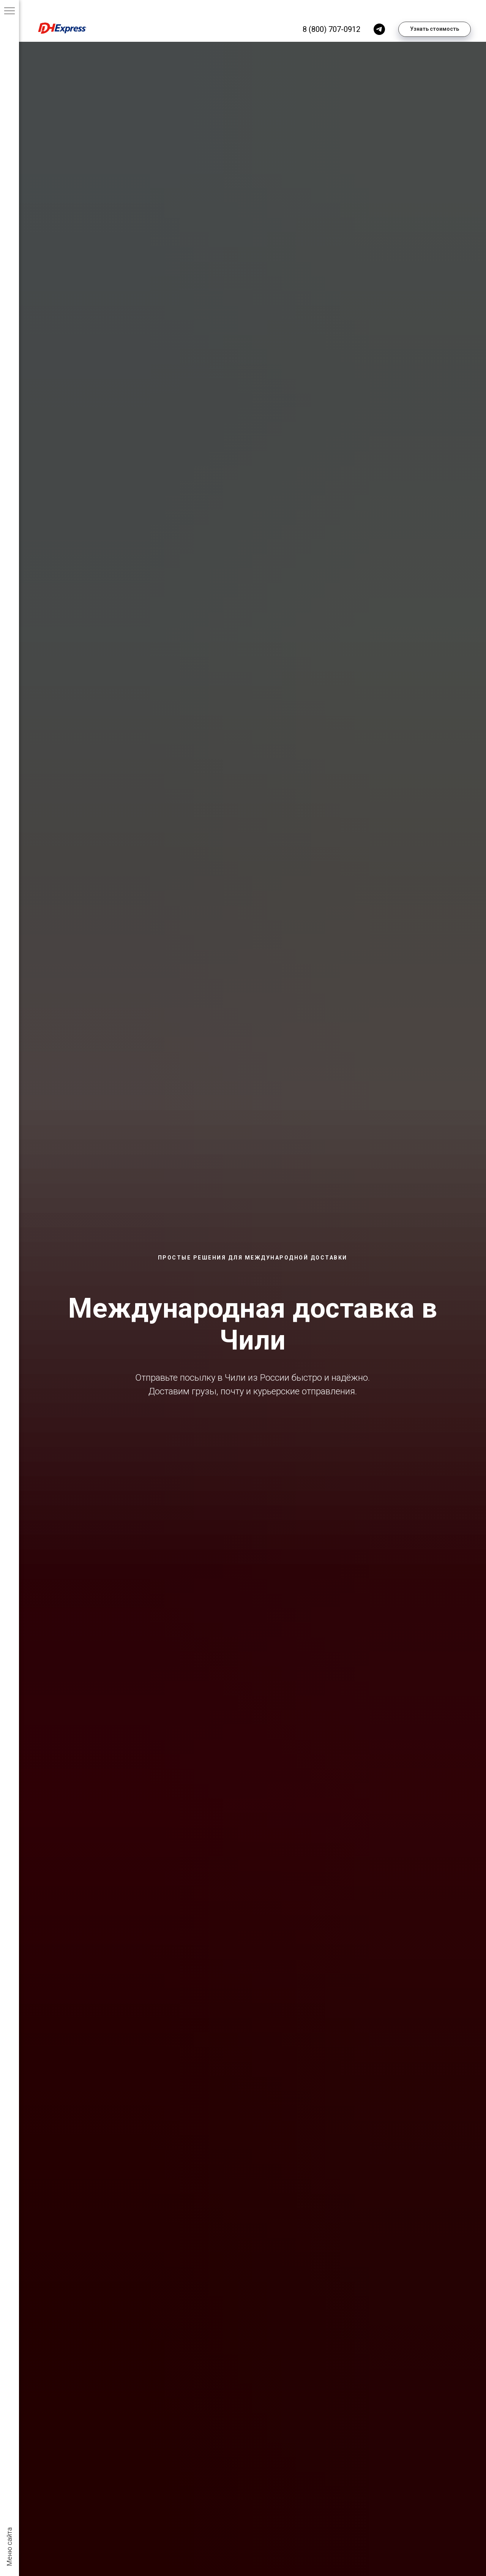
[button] (434, 29)
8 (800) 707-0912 (331, 29)
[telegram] (379, 29)
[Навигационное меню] (9, 11)
